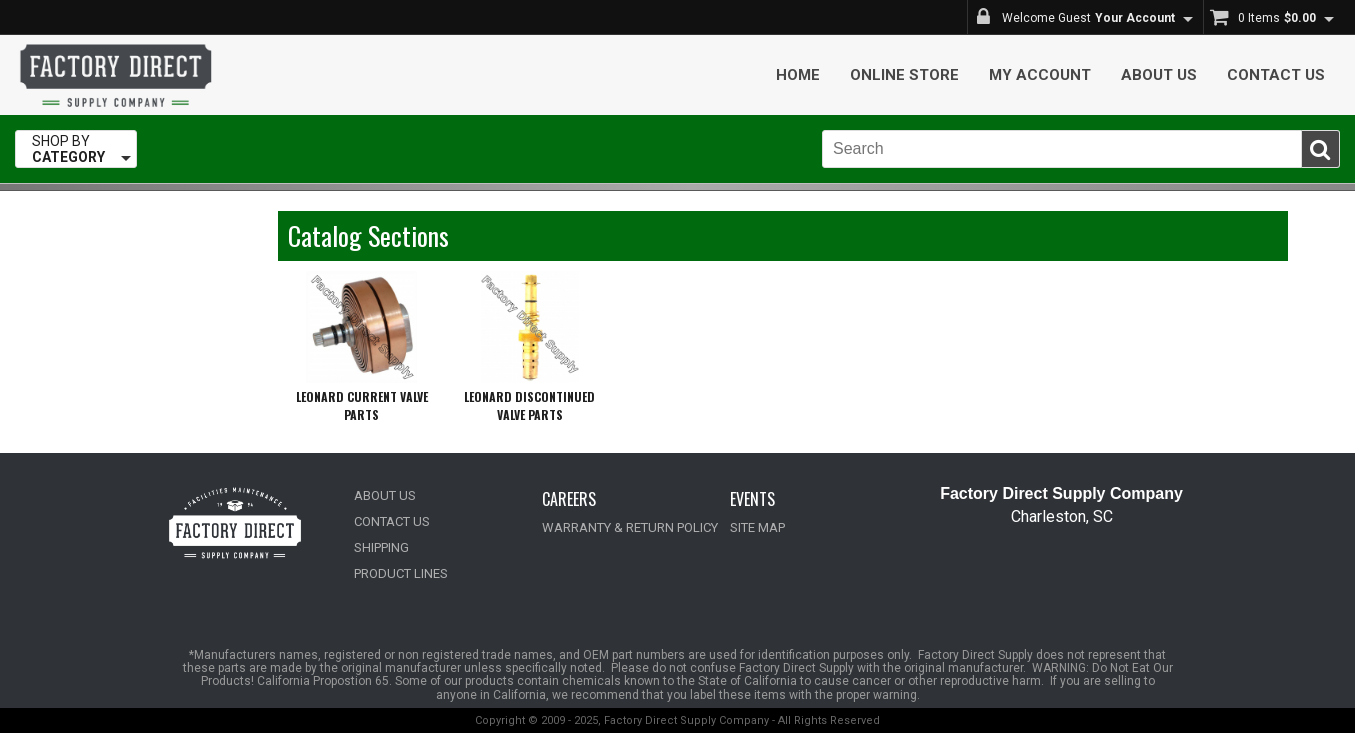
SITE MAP (757, 527)
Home (798, 75)
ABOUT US (385, 495)
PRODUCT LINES (401, 573)
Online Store (904, 75)
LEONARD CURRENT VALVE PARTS (362, 405)
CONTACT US (392, 521)
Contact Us (1276, 75)
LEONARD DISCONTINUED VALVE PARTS (529, 405)
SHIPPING (381, 547)
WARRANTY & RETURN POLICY (630, 527)
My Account (1040, 75)
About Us (1159, 75)
